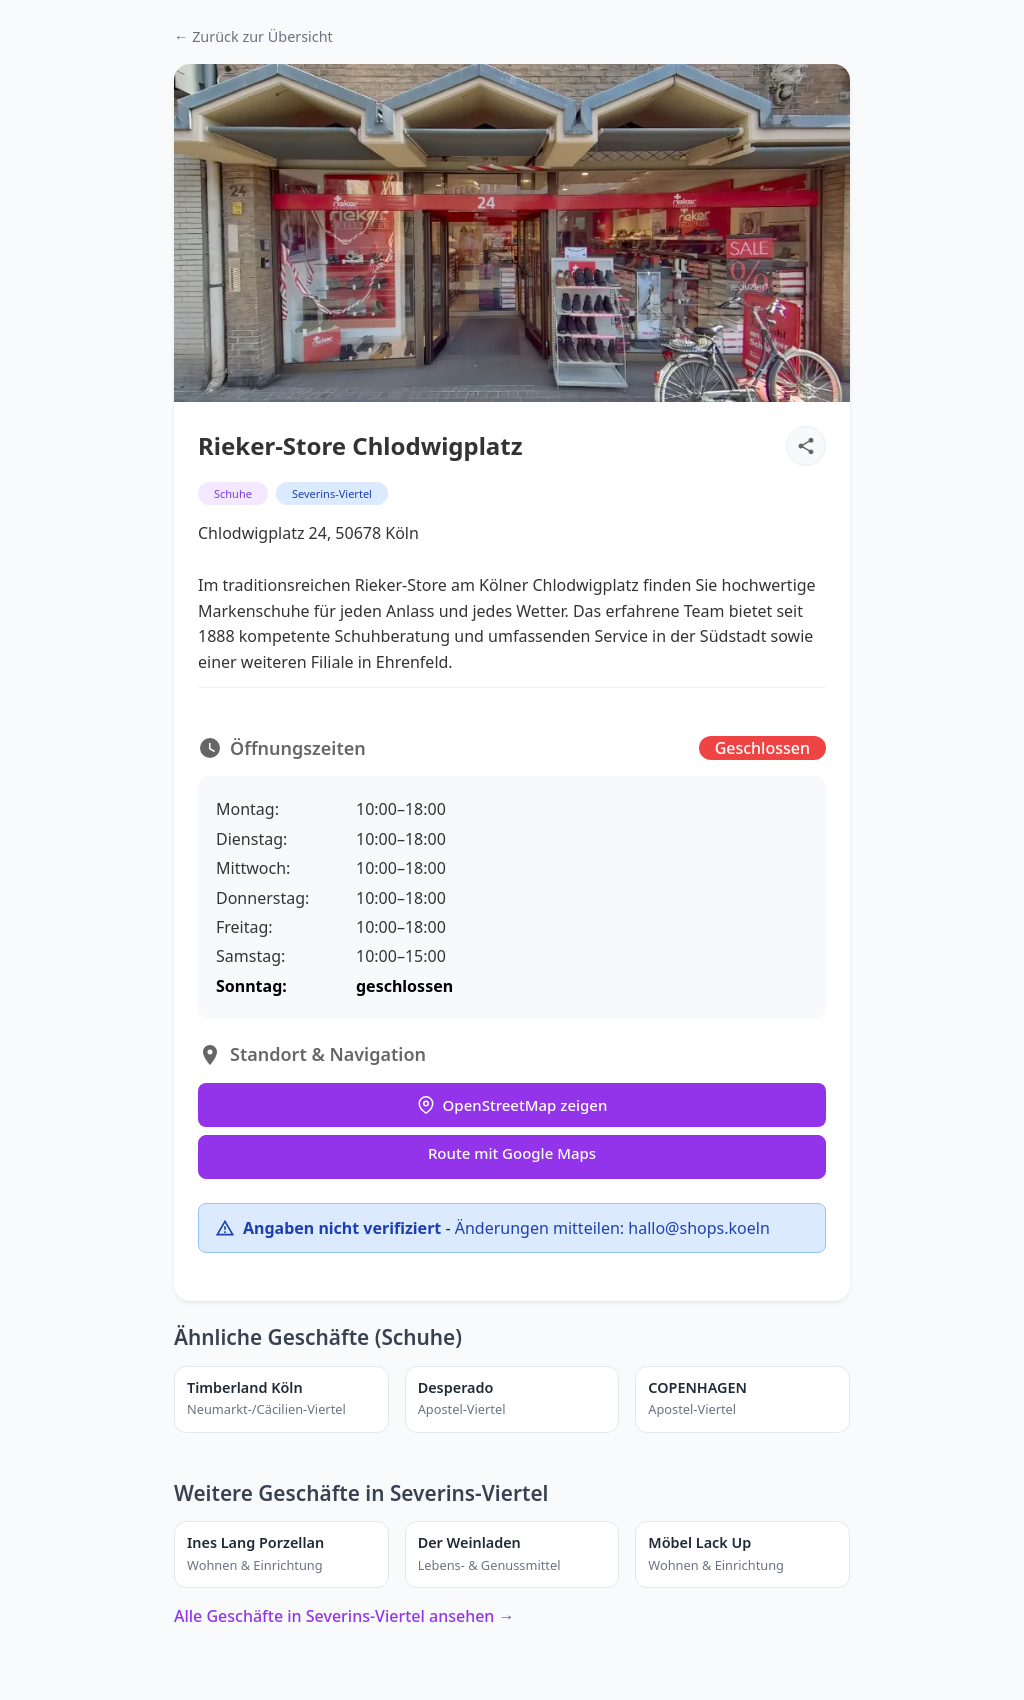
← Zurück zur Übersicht (253, 36)
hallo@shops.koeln (698, 1228)
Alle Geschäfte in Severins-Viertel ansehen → (344, 1616)
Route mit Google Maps (512, 1153)
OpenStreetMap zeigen (512, 1105)
